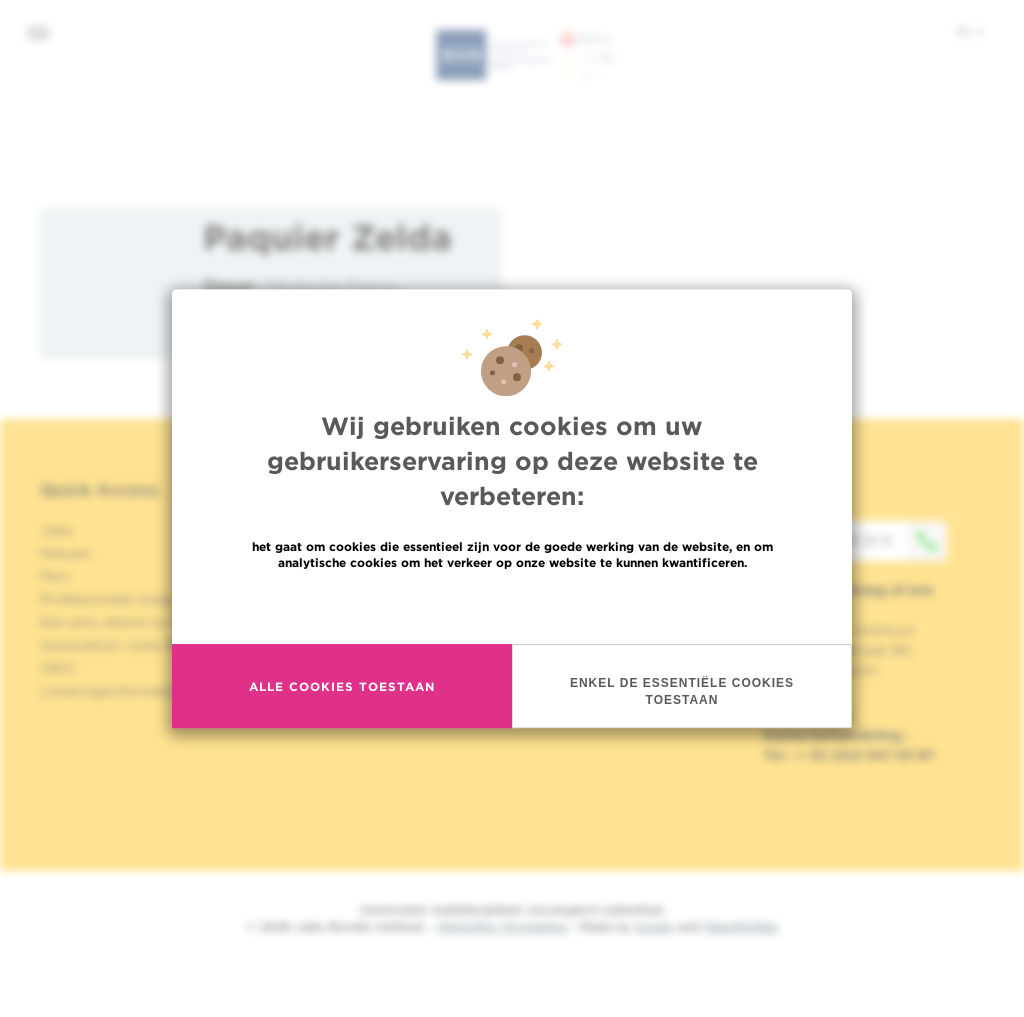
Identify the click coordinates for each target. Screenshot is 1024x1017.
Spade (654, 926)
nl (970, 31)
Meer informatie (512, 606)
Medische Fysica (331, 285)
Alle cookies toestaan (342, 686)
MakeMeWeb (740, 926)
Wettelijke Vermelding (502, 926)
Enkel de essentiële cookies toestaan (682, 692)
